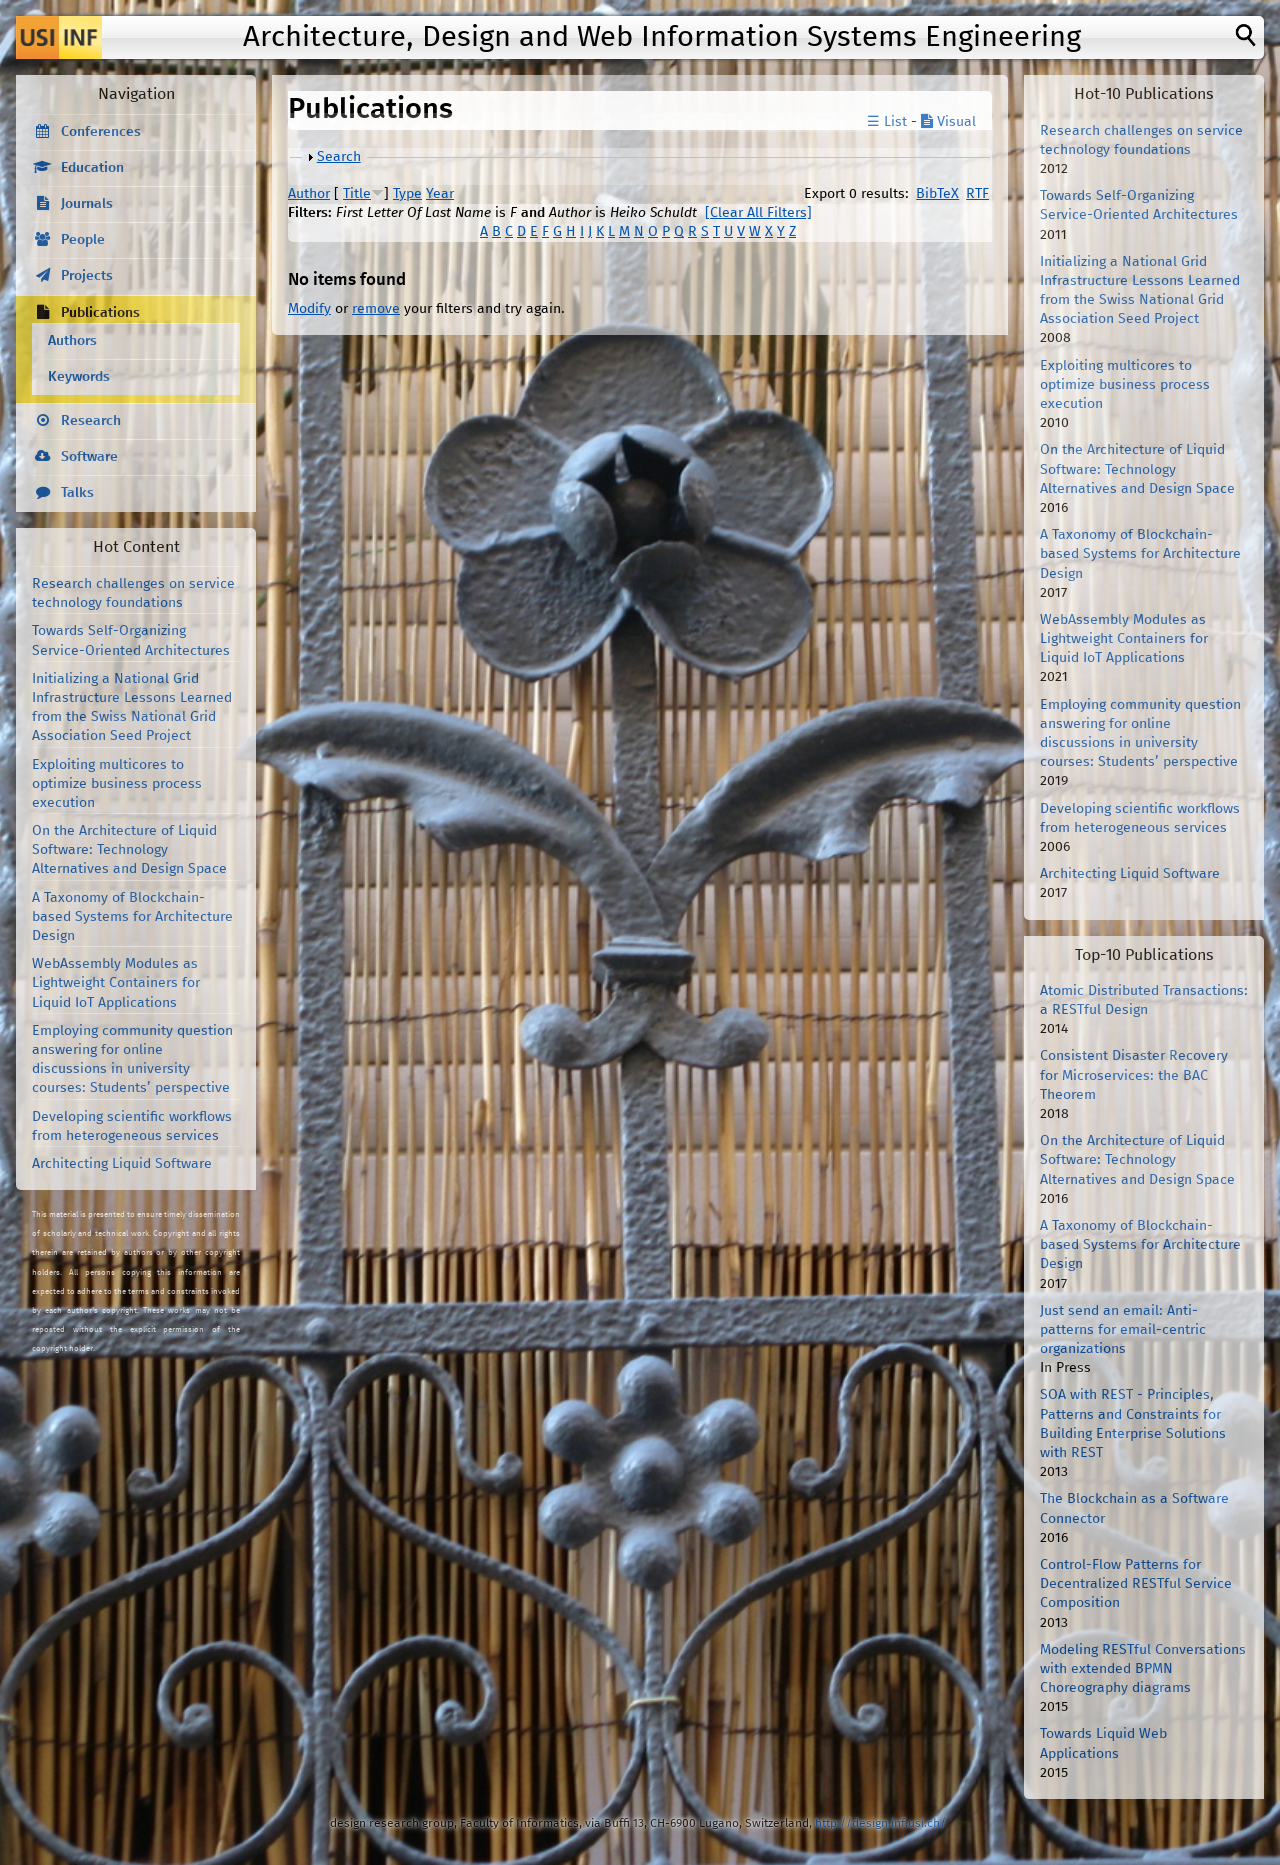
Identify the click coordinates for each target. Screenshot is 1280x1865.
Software (89, 457)
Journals (87, 204)
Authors (72, 341)
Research (91, 421)
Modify (309, 309)
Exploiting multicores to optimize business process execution (117, 784)
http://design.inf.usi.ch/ (880, 1823)
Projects (87, 276)
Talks (77, 493)
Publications (100, 313)
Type (407, 194)
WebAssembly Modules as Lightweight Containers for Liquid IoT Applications (116, 983)
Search (339, 157)
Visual (948, 122)
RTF (977, 194)
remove (376, 309)
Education (92, 168)
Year (440, 194)
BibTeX (937, 194)
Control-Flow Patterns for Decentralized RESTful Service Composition (1136, 1584)
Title (357, 194)
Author (309, 194)
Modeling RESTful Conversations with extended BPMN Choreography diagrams (1143, 1669)
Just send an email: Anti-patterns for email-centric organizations (1123, 1330)
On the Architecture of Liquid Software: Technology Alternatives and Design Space (129, 850)
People (83, 240)
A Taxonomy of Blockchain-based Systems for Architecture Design (132, 917)
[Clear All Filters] (758, 213)
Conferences (101, 132)
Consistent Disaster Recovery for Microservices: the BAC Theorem (1134, 1075)
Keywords (79, 377)
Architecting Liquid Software (122, 1164)
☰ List (887, 122)
